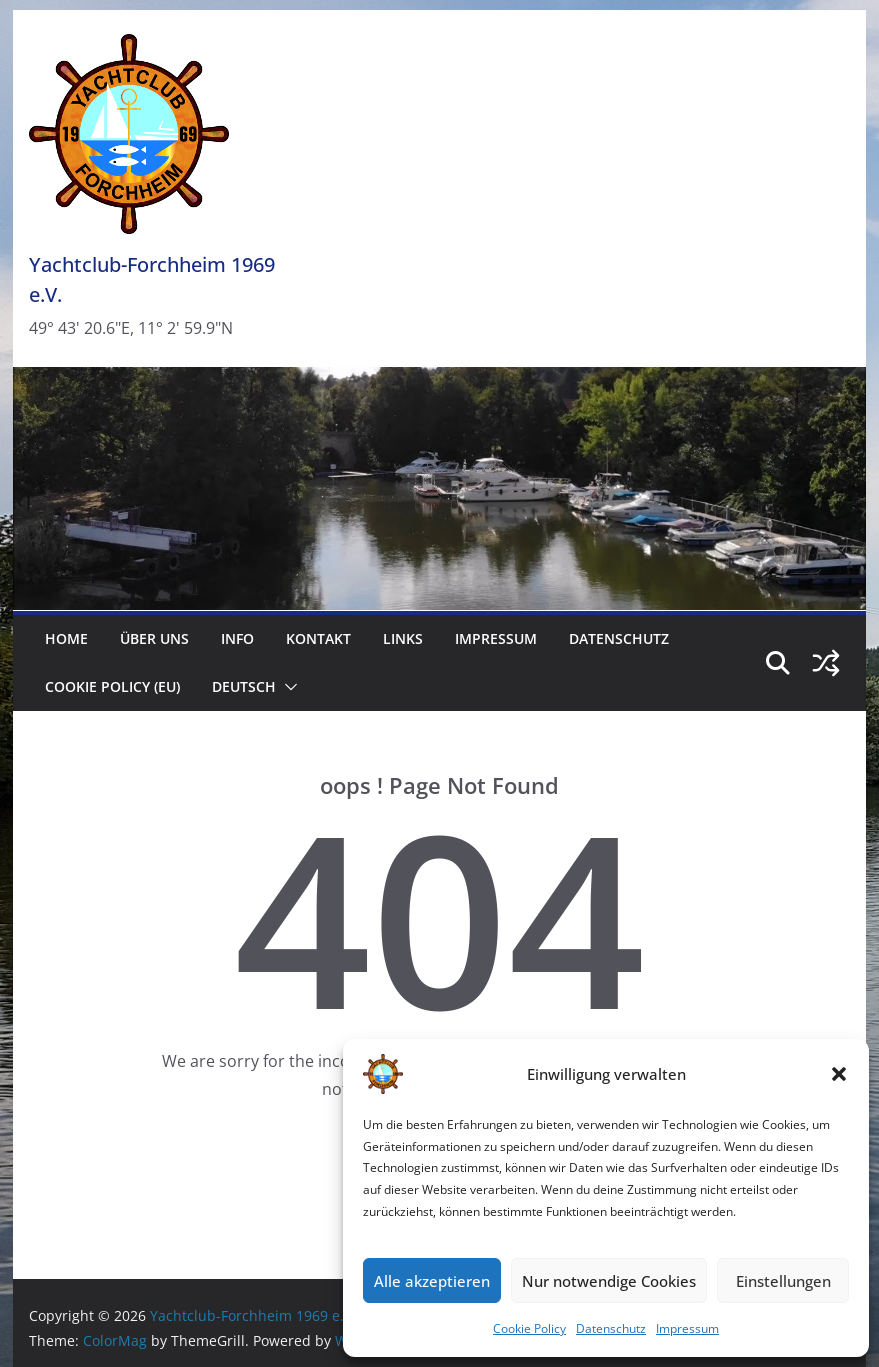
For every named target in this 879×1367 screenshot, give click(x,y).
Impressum (687, 1328)
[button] (839, 1074)
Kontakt (318, 638)
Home (66, 638)
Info (237, 638)
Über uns (154, 638)
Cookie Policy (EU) (112, 686)
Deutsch (244, 686)
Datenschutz (611, 1328)
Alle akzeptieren (432, 1281)
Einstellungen (783, 1281)
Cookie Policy (529, 1328)
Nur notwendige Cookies (609, 1281)
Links (403, 638)
